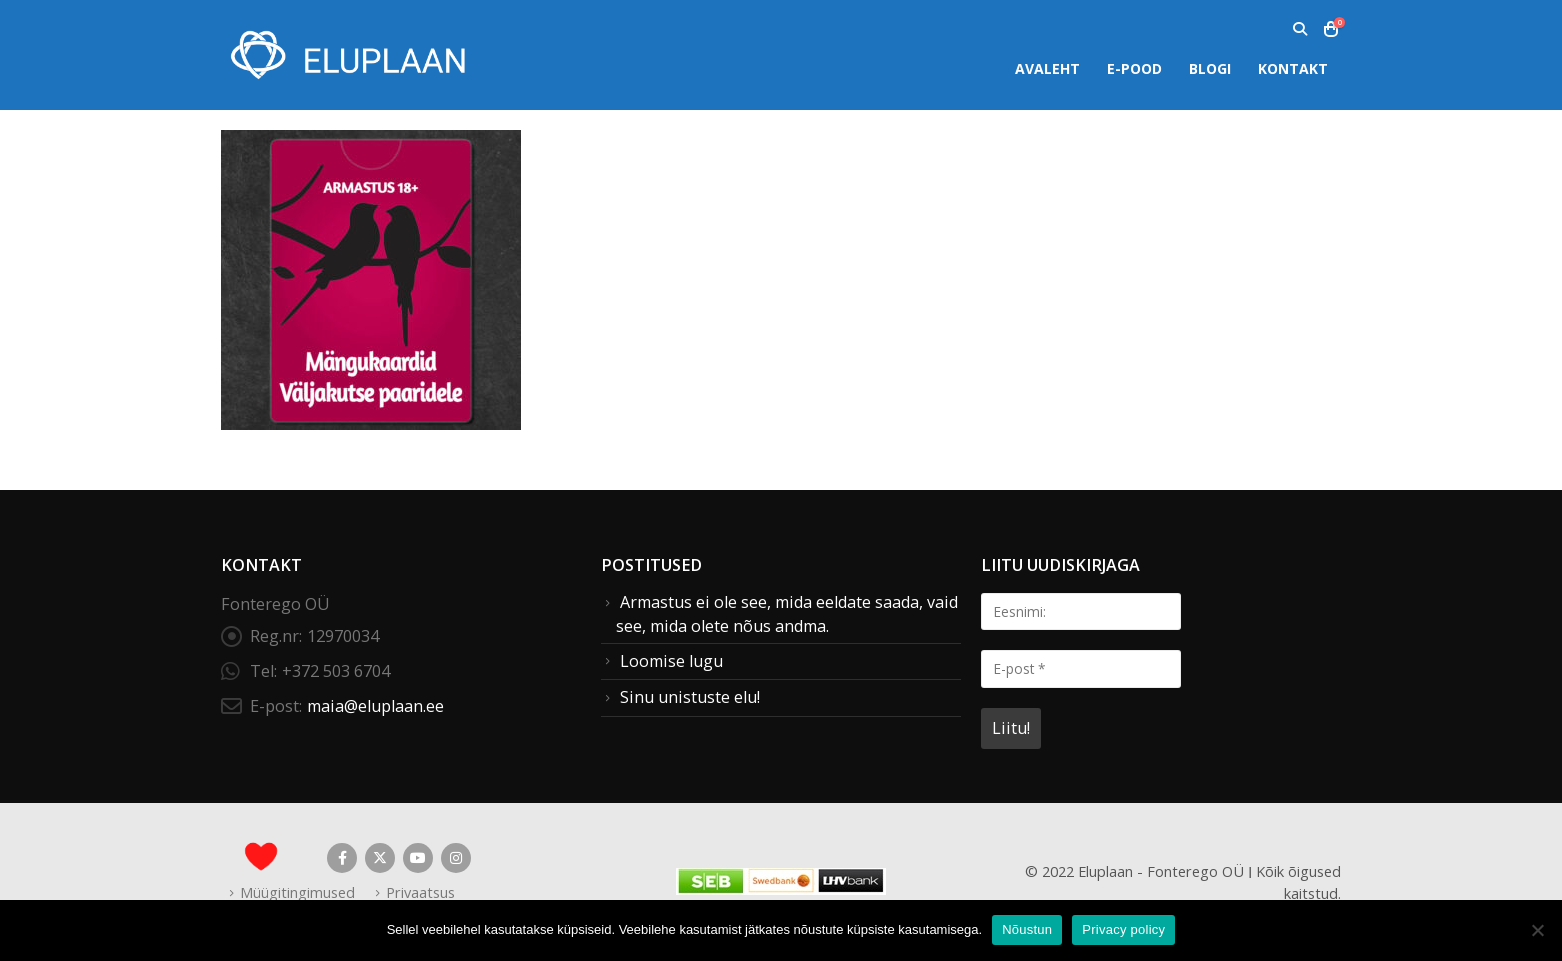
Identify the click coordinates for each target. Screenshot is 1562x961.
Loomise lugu (671, 661)
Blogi (1210, 68)
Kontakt (1293, 68)
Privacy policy (1123, 929)
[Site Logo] (346, 54)
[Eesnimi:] (1081, 611)
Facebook (342, 858)
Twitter (380, 858)
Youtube (418, 858)
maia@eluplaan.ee (375, 706)
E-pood (1134, 68)
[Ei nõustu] (1537, 930)
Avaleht (1047, 68)
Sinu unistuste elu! (690, 697)
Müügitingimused (297, 892)
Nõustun (1027, 929)
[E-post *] (1081, 668)
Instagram (456, 858)
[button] (1299, 29)
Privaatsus (420, 892)
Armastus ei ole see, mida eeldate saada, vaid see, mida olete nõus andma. (787, 614)
